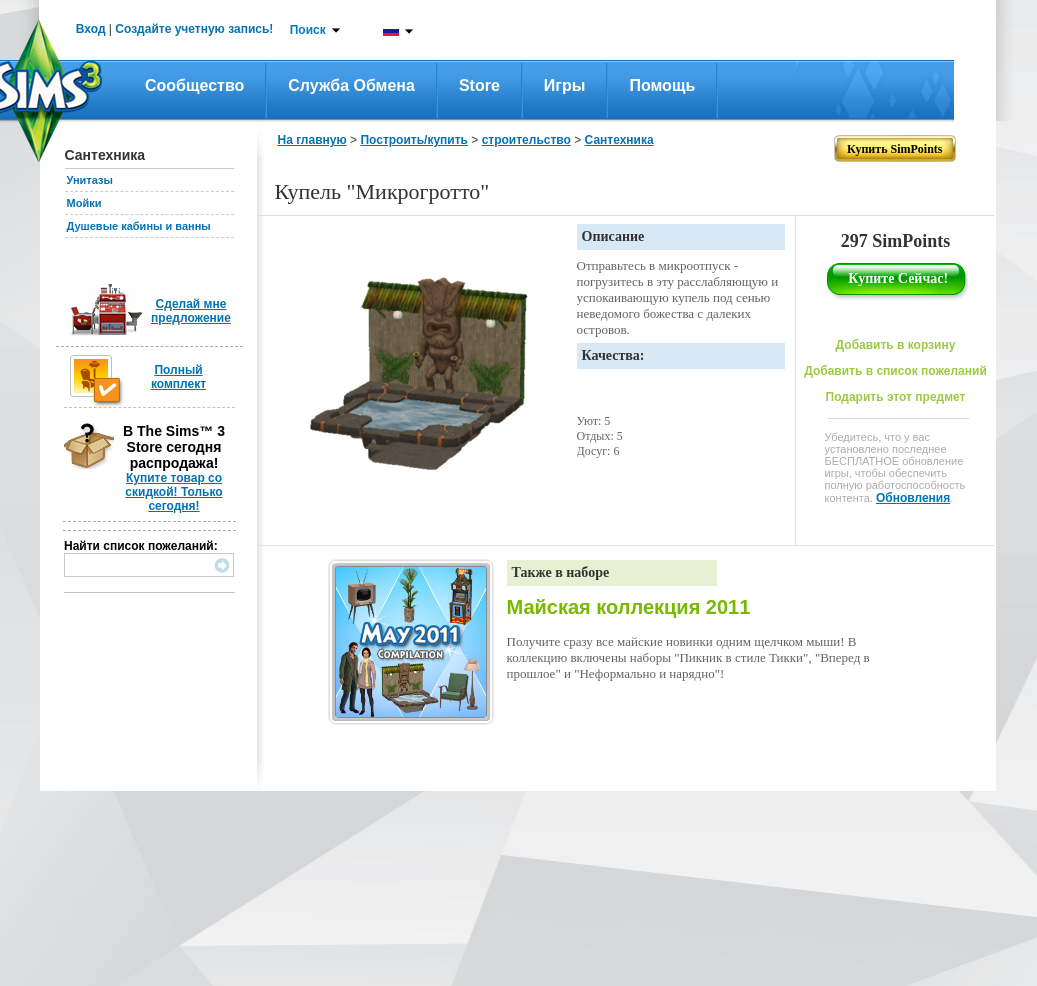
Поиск (308, 30)
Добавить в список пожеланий (895, 371)
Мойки (84, 203)
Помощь (662, 85)
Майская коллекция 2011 (629, 607)
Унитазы (90, 180)
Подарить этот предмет (896, 397)
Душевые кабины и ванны (139, 226)
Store (479, 85)
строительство (526, 140)
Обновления (913, 498)
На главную (312, 140)
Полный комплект (178, 377)
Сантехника (619, 140)
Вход (91, 29)
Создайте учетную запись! (194, 29)
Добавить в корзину (896, 345)
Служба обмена (351, 85)
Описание (613, 236)
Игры (565, 85)
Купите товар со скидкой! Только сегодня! (173, 492)
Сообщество (194, 85)
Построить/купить (414, 140)
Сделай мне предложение (191, 311)
